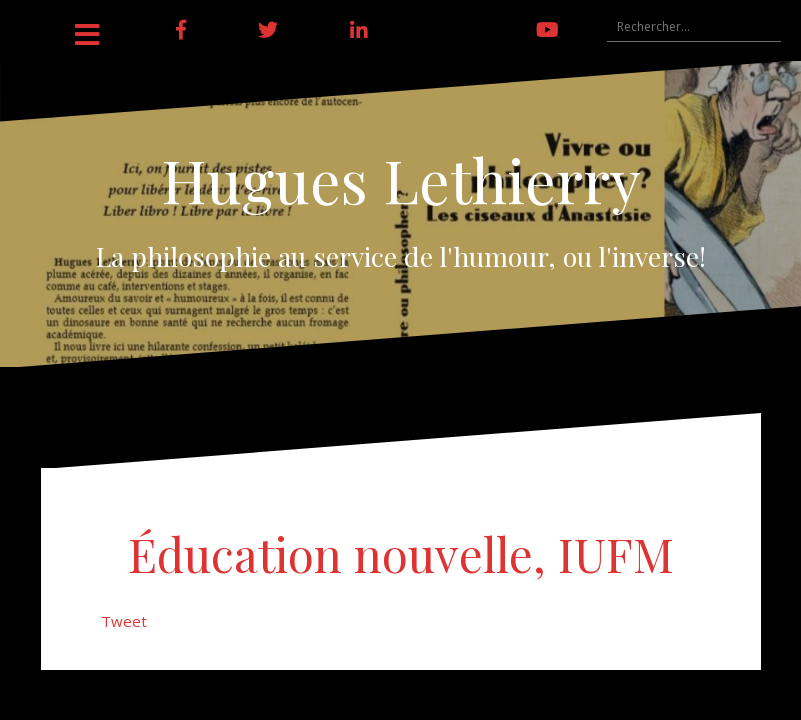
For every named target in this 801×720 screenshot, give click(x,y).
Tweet (124, 621)
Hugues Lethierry (401, 179)
